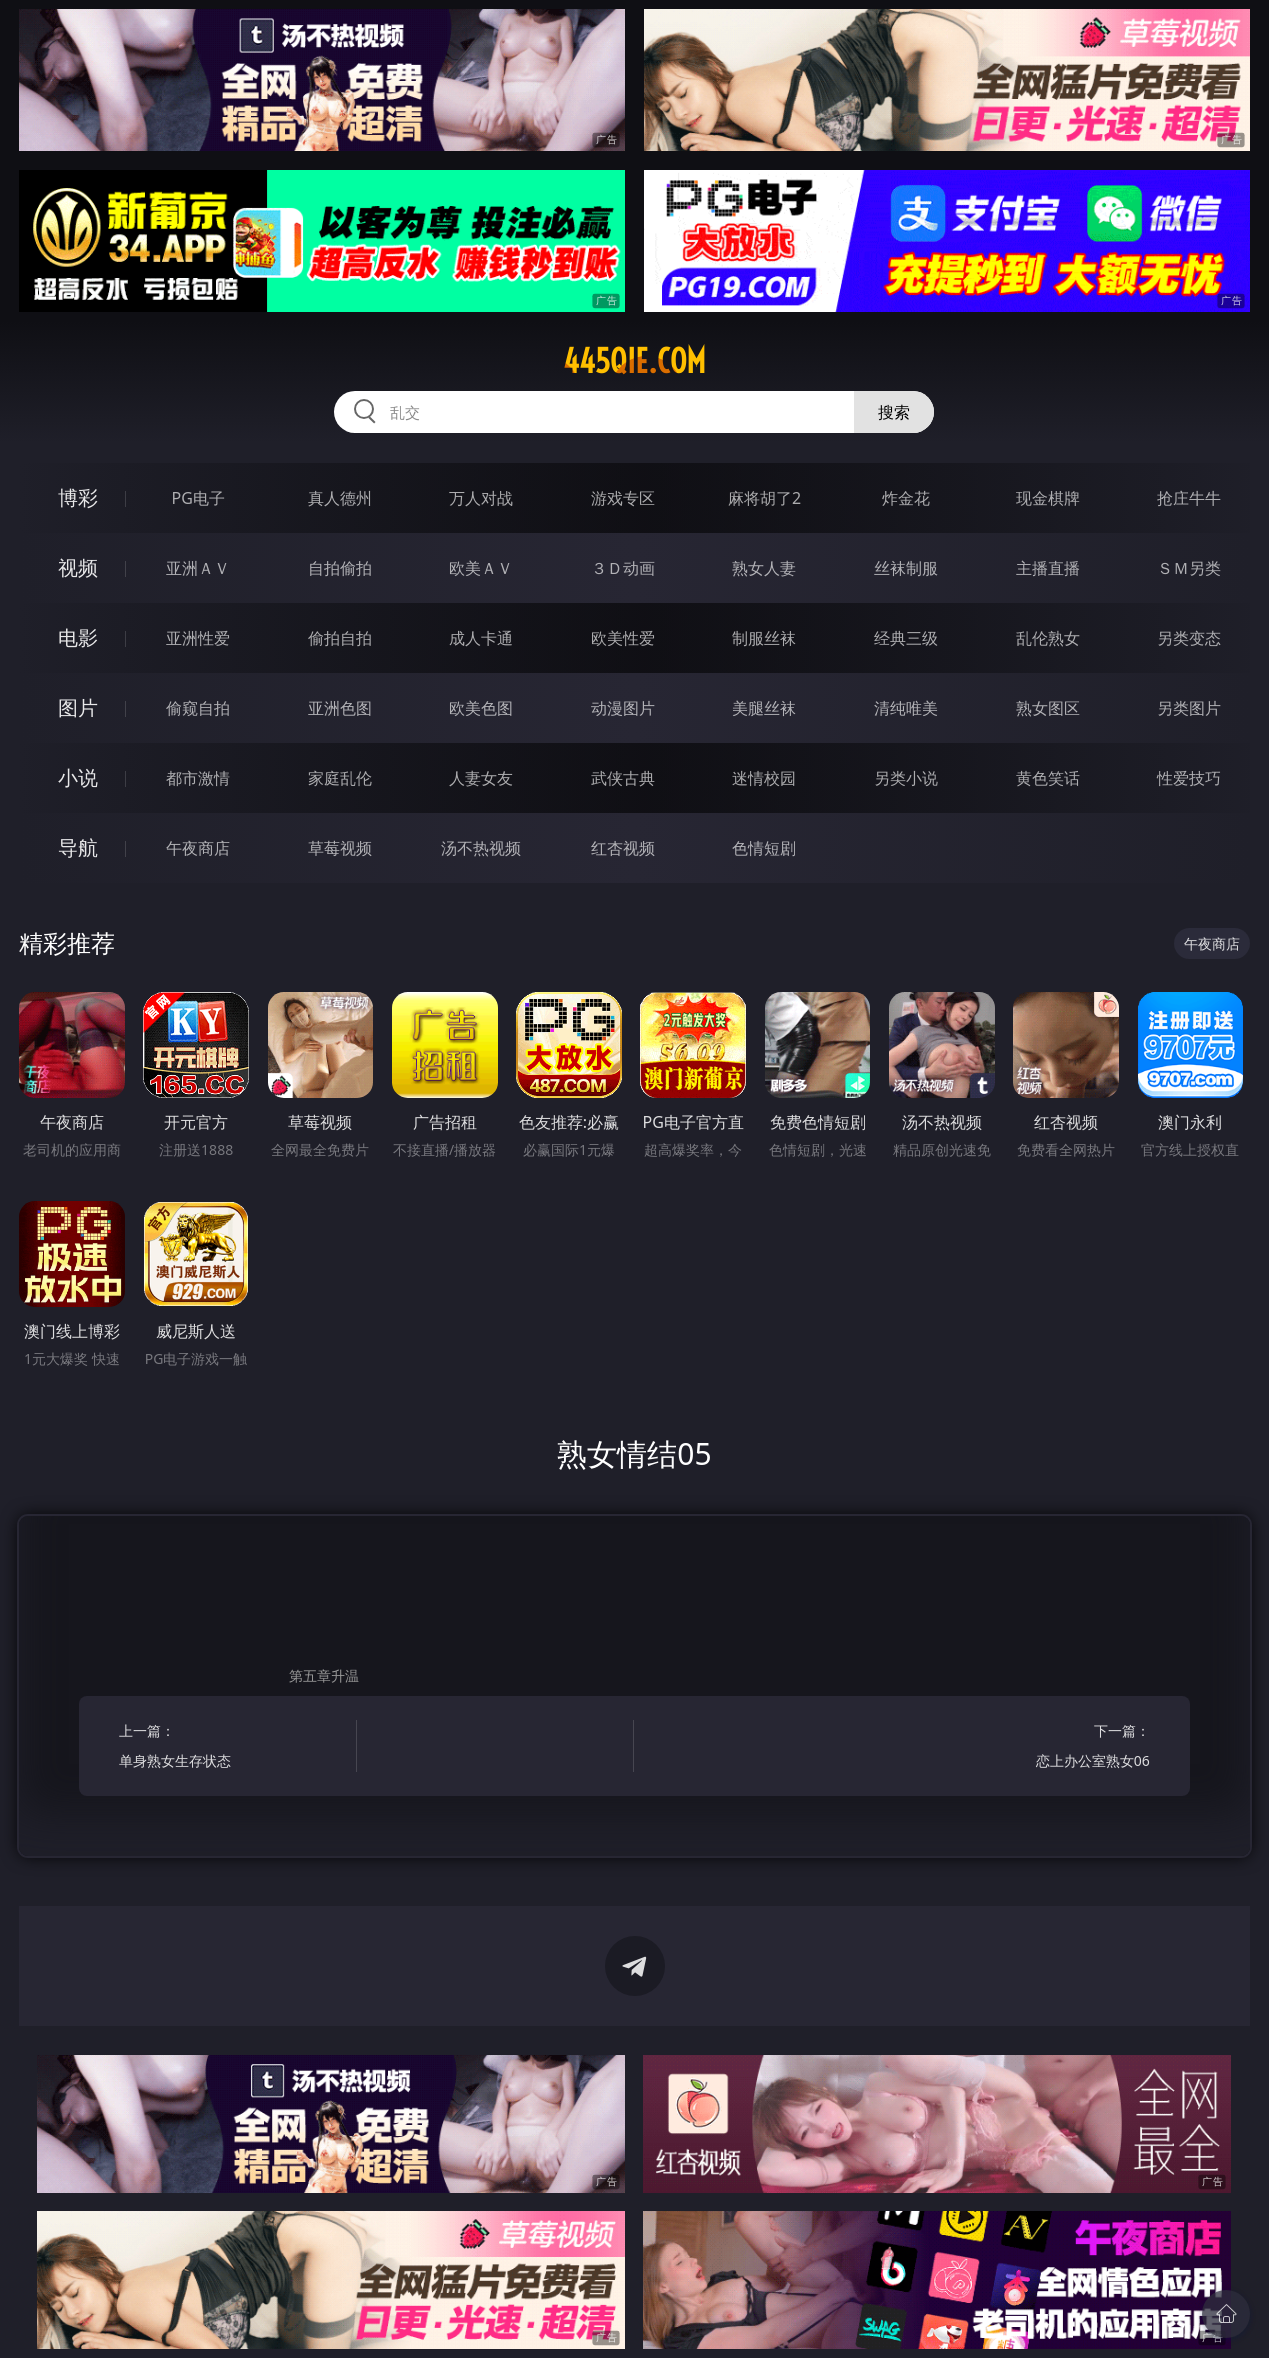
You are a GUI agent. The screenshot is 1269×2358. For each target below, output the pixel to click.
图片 (78, 707)
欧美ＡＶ (481, 568)
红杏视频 (623, 848)
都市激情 (198, 778)
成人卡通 (481, 638)
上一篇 (231, 1748)
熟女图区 (1048, 708)
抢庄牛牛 (1189, 498)
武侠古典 (623, 778)
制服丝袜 (764, 638)
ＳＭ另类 (1189, 568)
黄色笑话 (1048, 778)
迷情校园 (764, 778)
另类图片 (1189, 708)
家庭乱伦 (340, 778)
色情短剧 (764, 848)
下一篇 (1037, 1748)
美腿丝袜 (764, 708)
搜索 (894, 412)
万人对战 (481, 498)
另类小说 (906, 778)
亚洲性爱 (198, 638)
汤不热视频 (481, 848)
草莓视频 (340, 848)
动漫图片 (623, 708)
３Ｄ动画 (623, 568)
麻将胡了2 (764, 498)
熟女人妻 (764, 568)
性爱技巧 (1189, 778)
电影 (78, 637)
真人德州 (340, 498)
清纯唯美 (906, 708)
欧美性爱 (623, 638)
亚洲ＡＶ (198, 568)
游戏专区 (623, 498)
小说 (78, 777)
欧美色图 (481, 708)
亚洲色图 (340, 708)
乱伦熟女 (1048, 638)
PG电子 (198, 498)
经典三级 (906, 638)
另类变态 (1189, 638)
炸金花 (906, 498)
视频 (78, 567)
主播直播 (1048, 568)
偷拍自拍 (340, 638)
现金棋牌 (1048, 498)
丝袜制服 (906, 568)
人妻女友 (481, 778)
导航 (78, 847)
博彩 (78, 497)
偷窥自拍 (198, 708)
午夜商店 (198, 848)
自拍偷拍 (340, 568)
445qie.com (634, 361)
